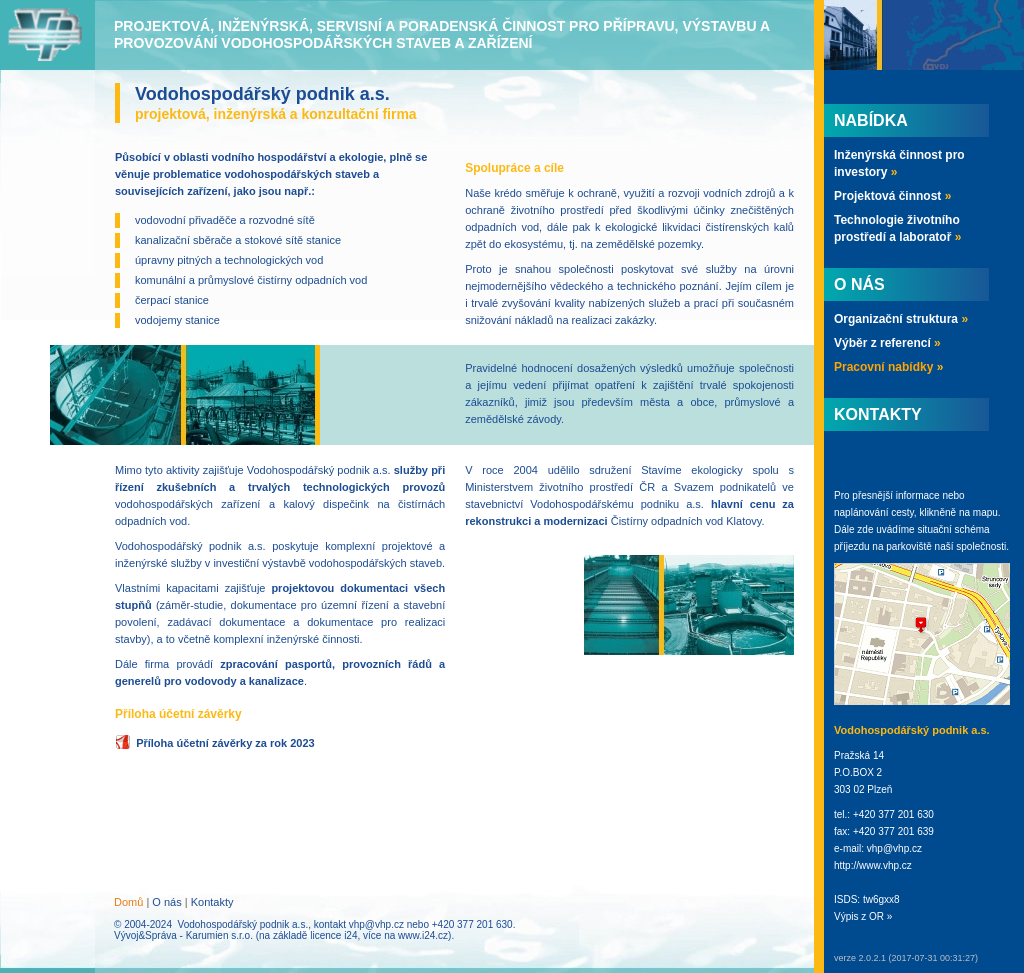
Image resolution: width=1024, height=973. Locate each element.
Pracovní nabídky (888, 367)
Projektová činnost (892, 196)
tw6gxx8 (881, 899)
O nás (166, 902)
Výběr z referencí (887, 343)
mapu (985, 512)
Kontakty (212, 902)
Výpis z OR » (863, 916)
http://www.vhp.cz (873, 865)
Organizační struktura (901, 319)
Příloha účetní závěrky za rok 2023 (225, 743)
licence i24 (333, 935)
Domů (128, 902)
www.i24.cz (423, 935)
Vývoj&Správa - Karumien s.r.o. (183, 935)
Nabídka (871, 120)
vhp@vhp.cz (376, 924)
